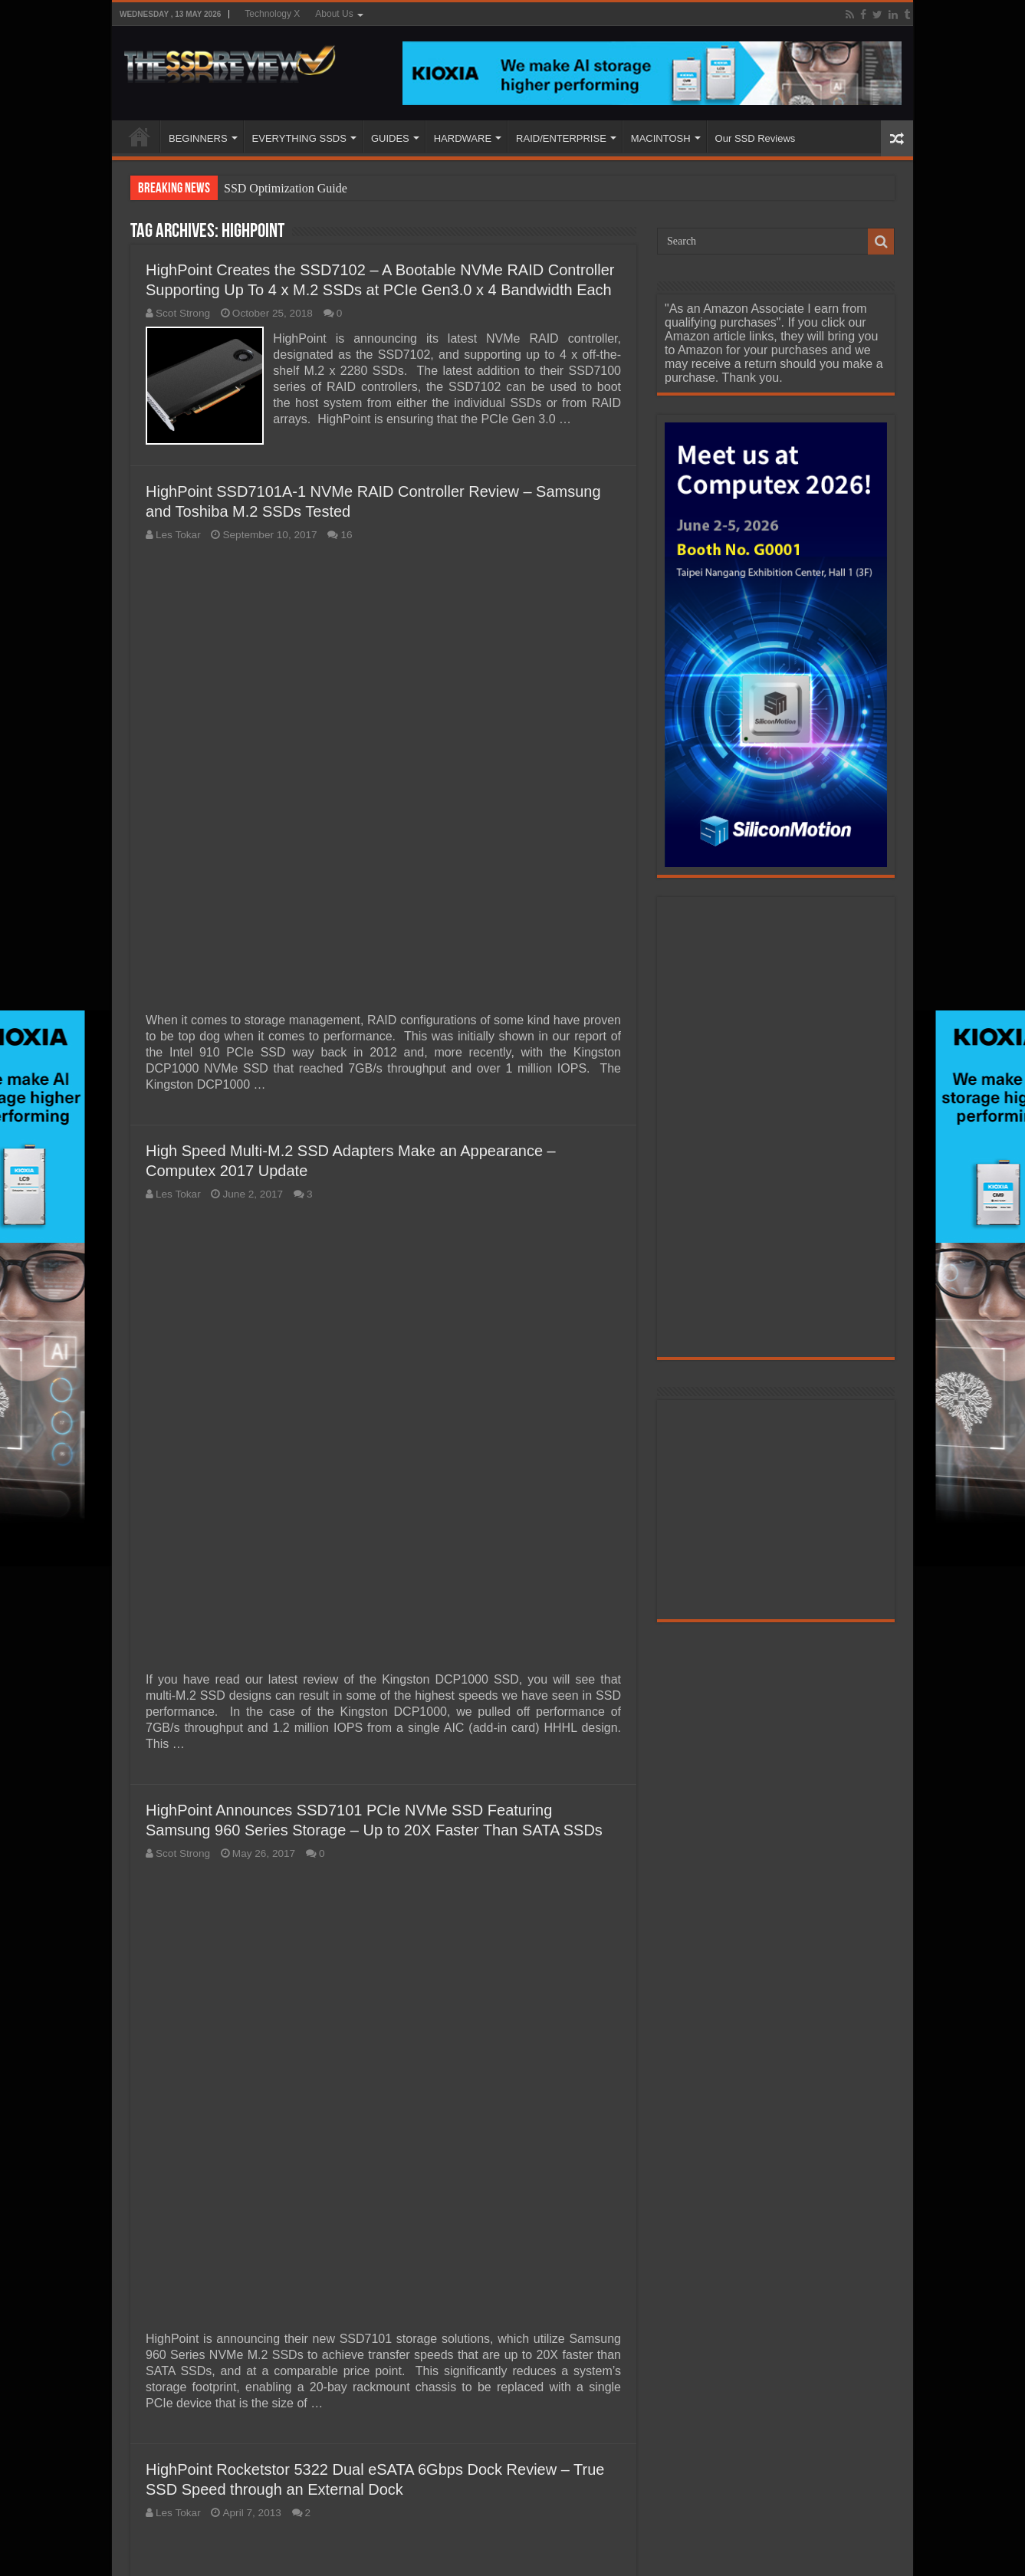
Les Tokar (178, 533)
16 (346, 533)
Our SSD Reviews (755, 138)
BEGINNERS (198, 138)
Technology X (272, 13)
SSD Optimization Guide (285, 188)
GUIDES (390, 138)
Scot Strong (183, 313)
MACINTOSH (661, 138)
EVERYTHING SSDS (299, 138)
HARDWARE (462, 138)
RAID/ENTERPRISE (561, 138)
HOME (139, 136)
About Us (334, 13)
